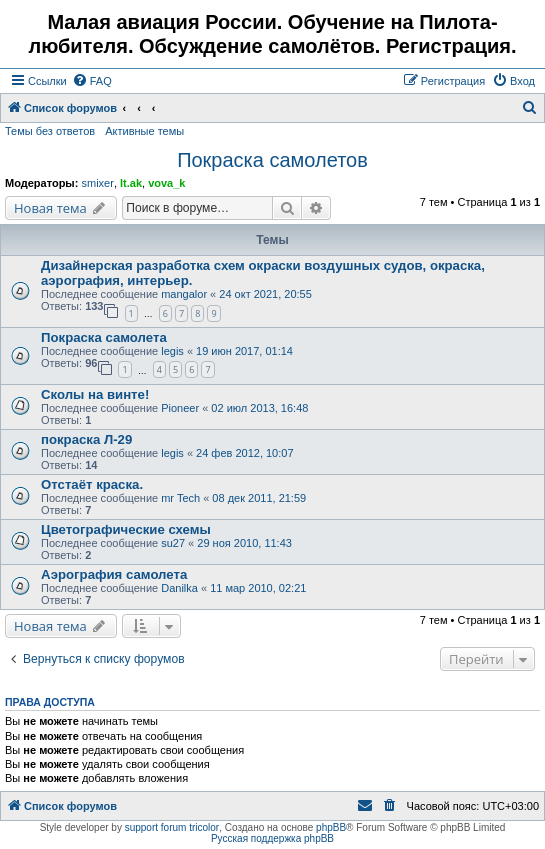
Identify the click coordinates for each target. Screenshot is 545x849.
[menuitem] (92, 81)
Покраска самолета (104, 337)
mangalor (184, 294)
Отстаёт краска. (92, 484)
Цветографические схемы (126, 529)
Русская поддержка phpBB (272, 838)
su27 (173, 543)
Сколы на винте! (95, 394)
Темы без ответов (50, 131)
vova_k (166, 183)
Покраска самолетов (272, 160)
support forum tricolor (172, 827)
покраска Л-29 (86, 439)
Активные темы (144, 131)
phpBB (331, 827)
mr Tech (180, 498)
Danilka (179, 588)
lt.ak (131, 183)
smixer (97, 183)
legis (172, 351)
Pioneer (180, 408)
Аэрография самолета (114, 574)
